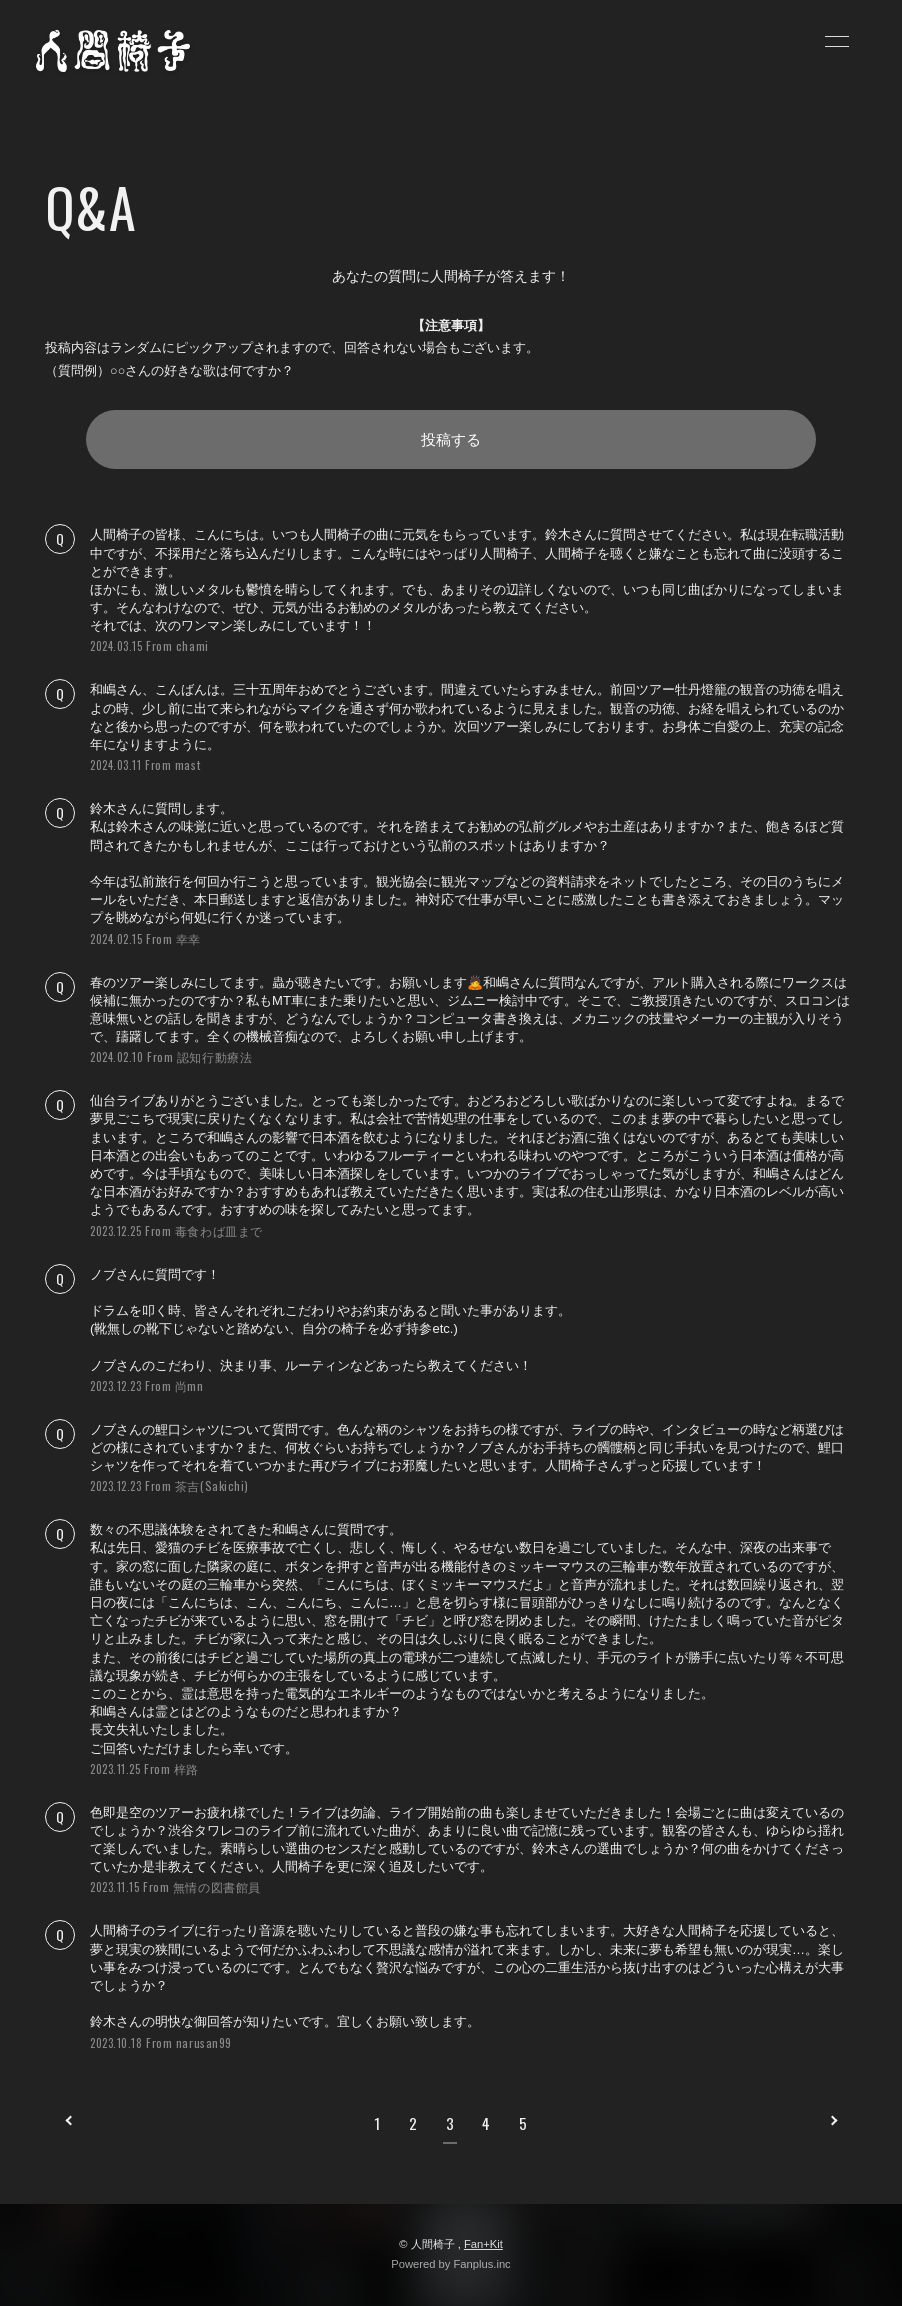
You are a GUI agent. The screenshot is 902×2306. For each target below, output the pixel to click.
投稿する (451, 439)
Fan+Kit (483, 2244)
